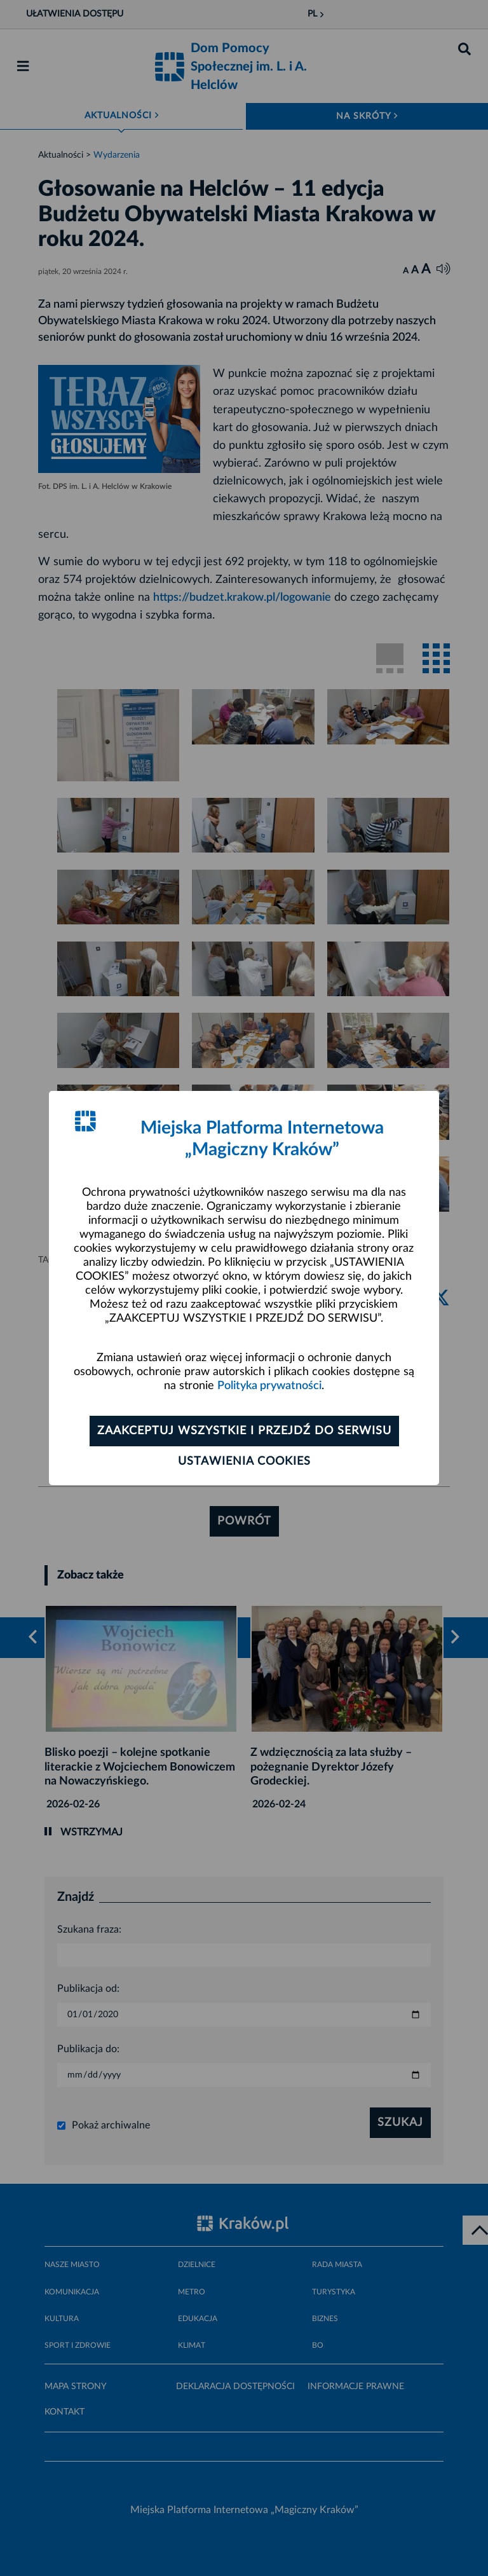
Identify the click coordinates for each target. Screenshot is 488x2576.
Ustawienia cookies (244, 1461)
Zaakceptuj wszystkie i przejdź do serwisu (244, 1431)
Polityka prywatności (269, 1386)
